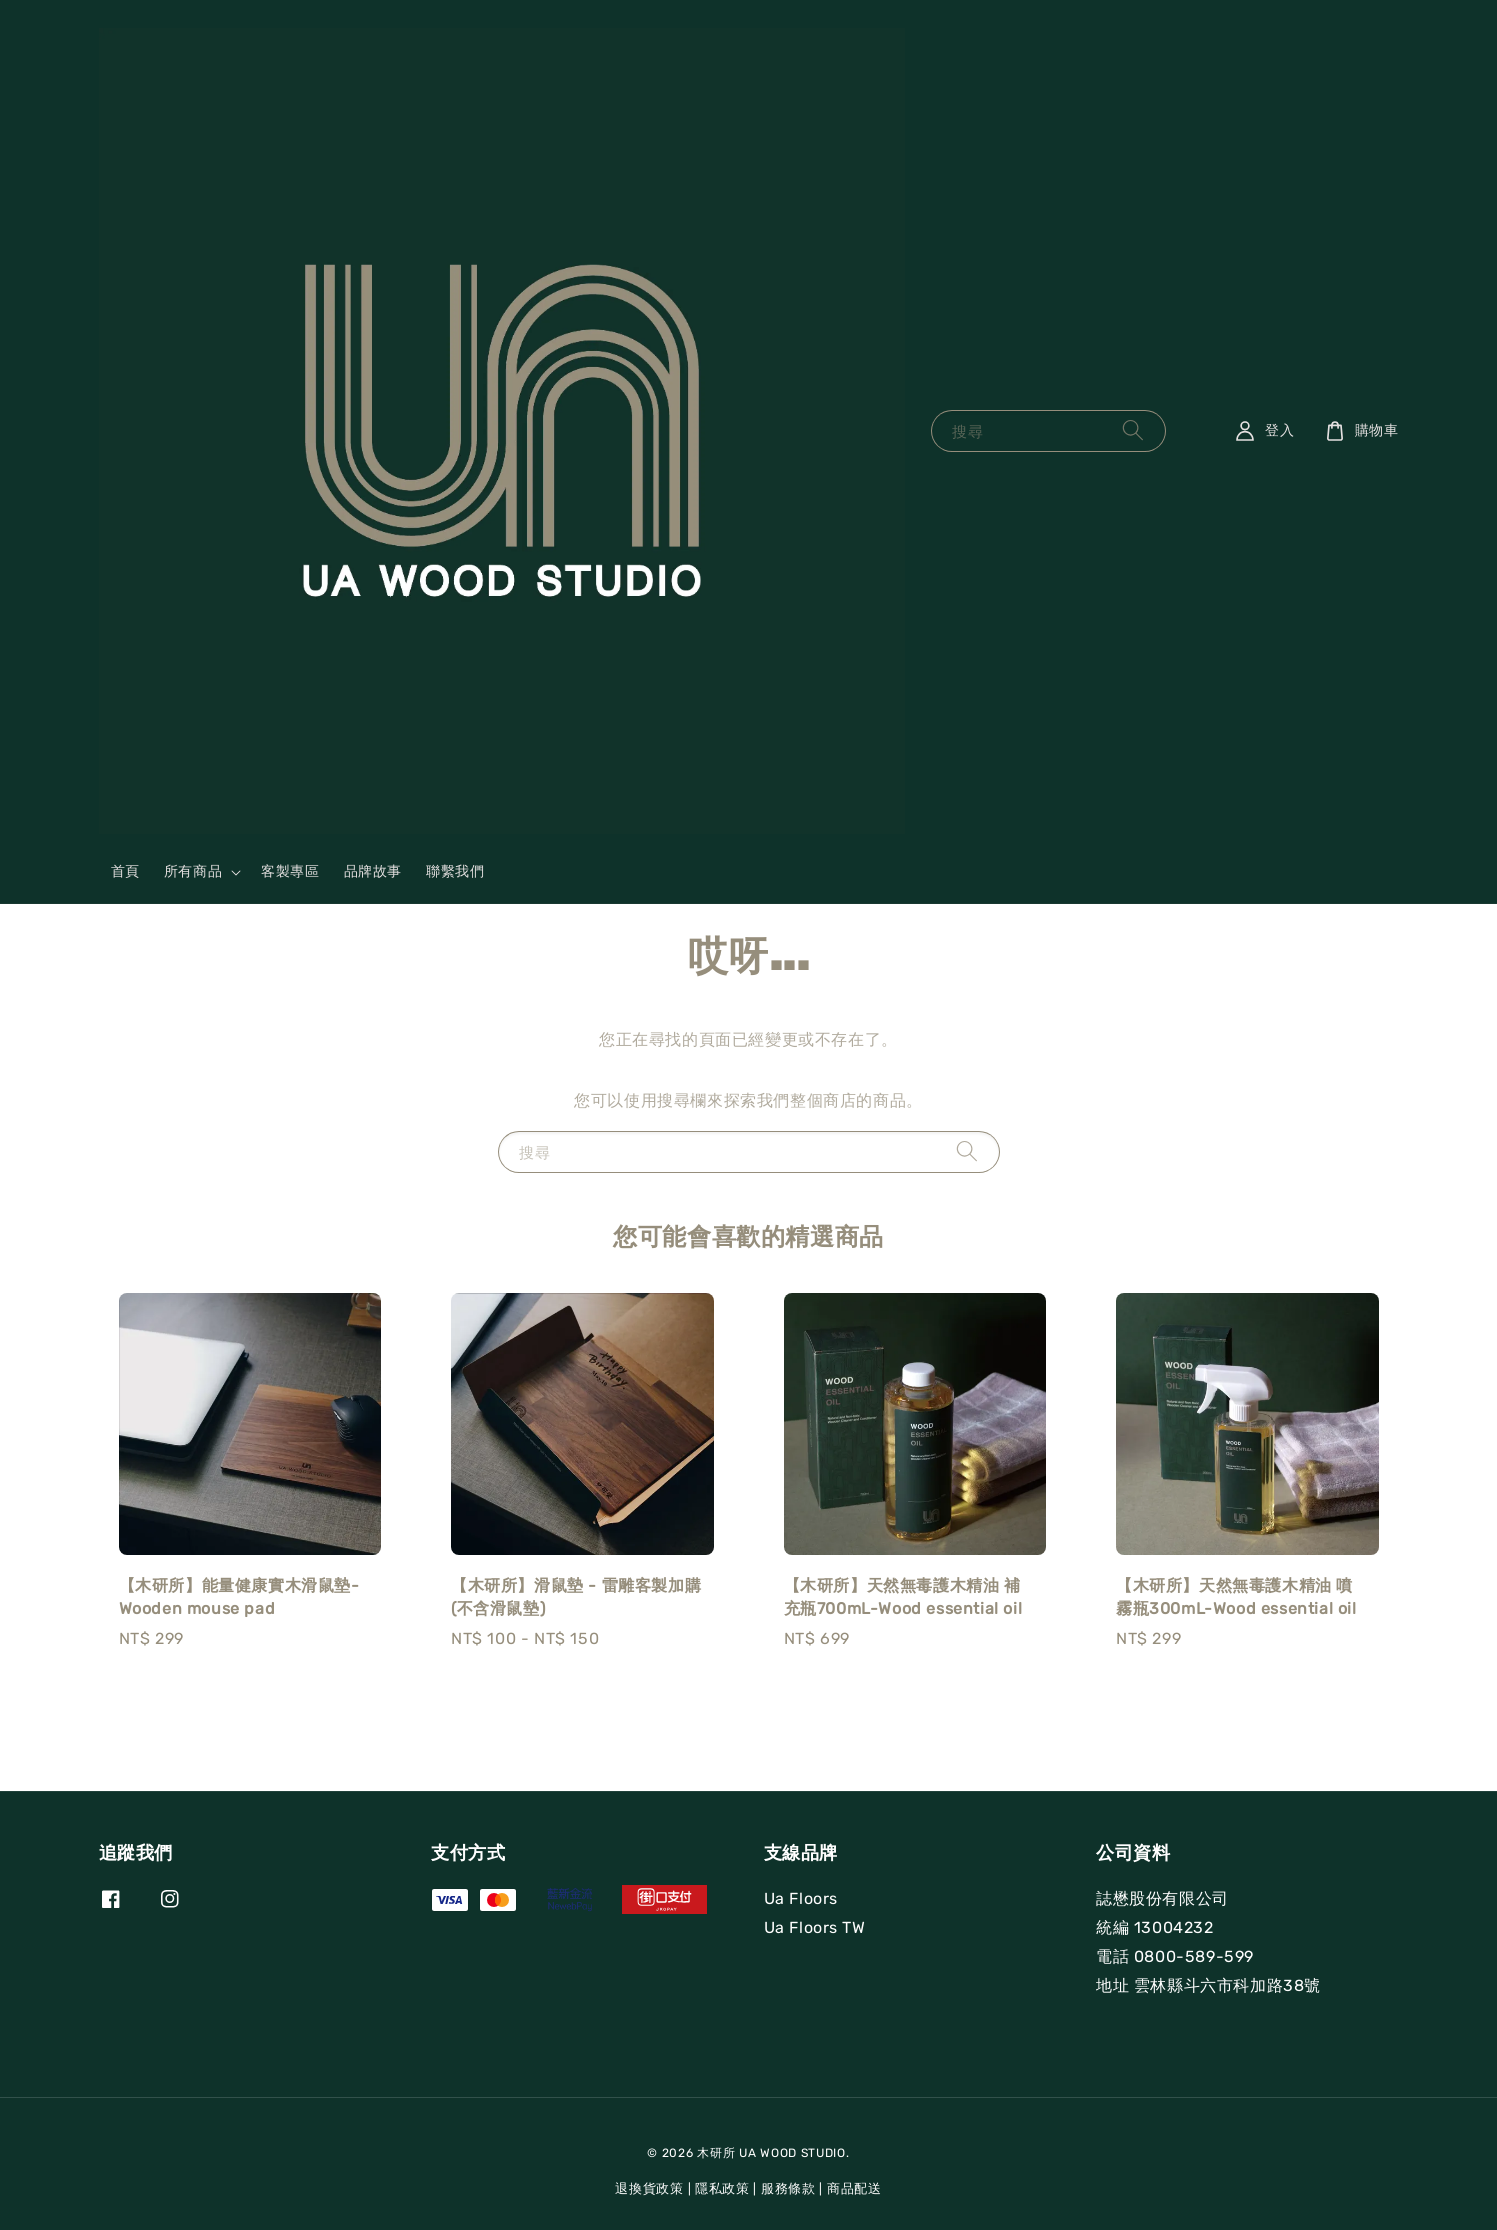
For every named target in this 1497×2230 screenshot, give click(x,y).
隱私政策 (722, 2188)
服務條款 (788, 2188)
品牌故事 (373, 871)
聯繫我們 (455, 871)
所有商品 (193, 871)
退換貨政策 (649, 2188)
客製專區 (290, 871)
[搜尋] (1133, 430)
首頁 (125, 871)
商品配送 (854, 2188)
